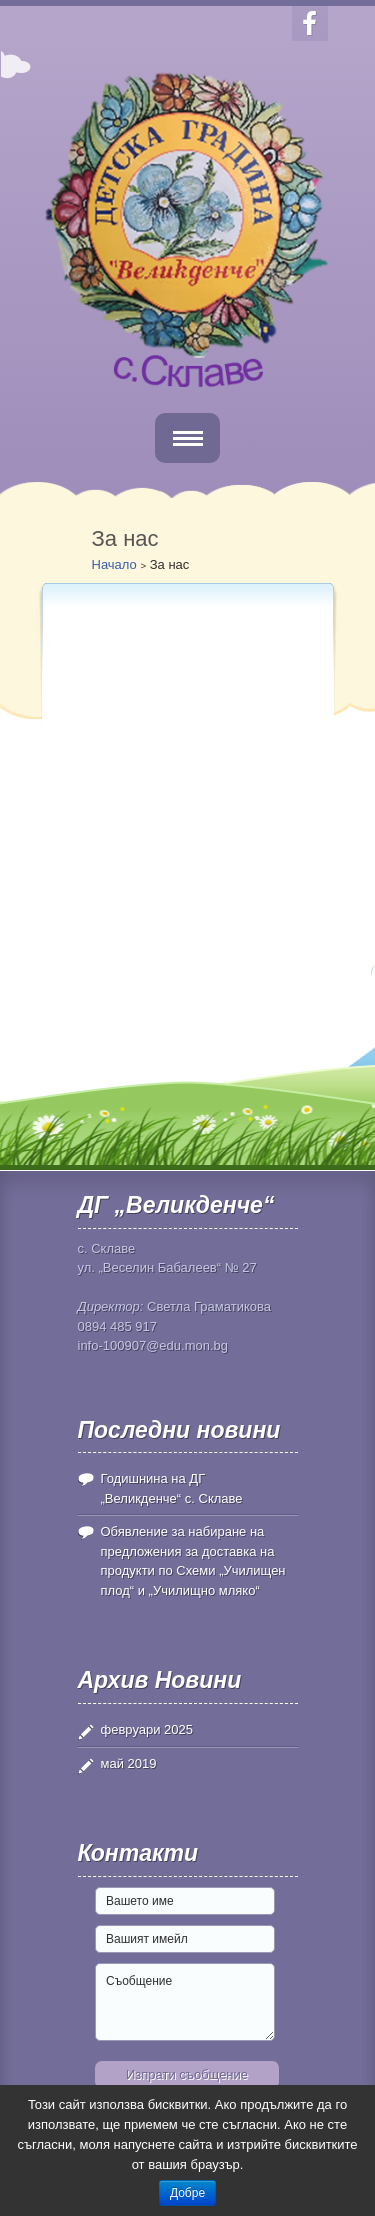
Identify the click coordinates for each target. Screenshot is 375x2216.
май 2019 (129, 1763)
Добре (187, 2193)
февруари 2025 (147, 1729)
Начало (114, 564)
